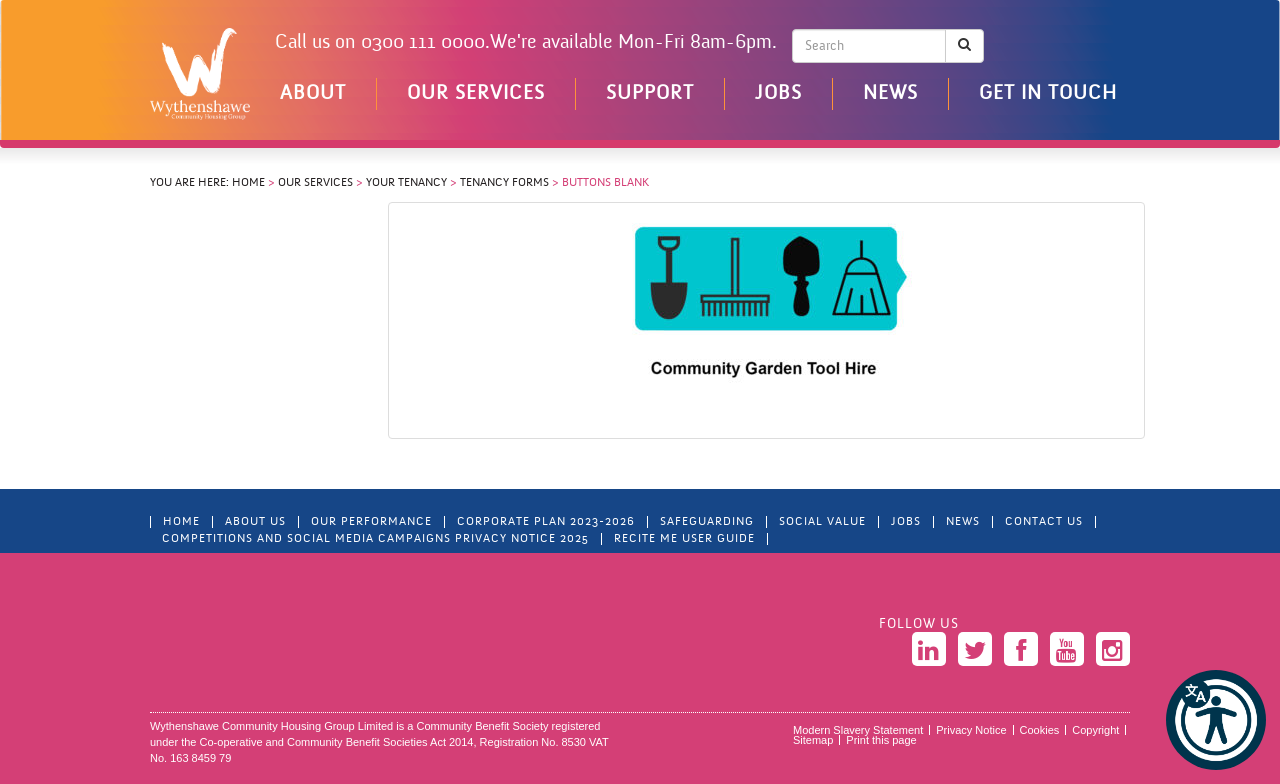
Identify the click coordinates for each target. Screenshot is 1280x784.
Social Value (822, 522)
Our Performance (371, 522)
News (890, 94)
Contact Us (1044, 522)
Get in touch (1048, 94)
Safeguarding (707, 522)
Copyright (1095, 730)
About (313, 94)
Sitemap (813, 740)
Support (650, 94)
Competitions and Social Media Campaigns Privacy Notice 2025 (375, 539)
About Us (255, 522)
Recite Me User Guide (684, 539)
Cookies (1040, 730)
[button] (1216, 720)
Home (248, 183)
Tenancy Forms (504, 183)
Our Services (476, 94)
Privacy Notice (971, 730)
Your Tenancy (406, 183)
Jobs (778, 94)
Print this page (881, 740)
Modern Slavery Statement (858, 730)
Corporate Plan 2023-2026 (546, 522)
